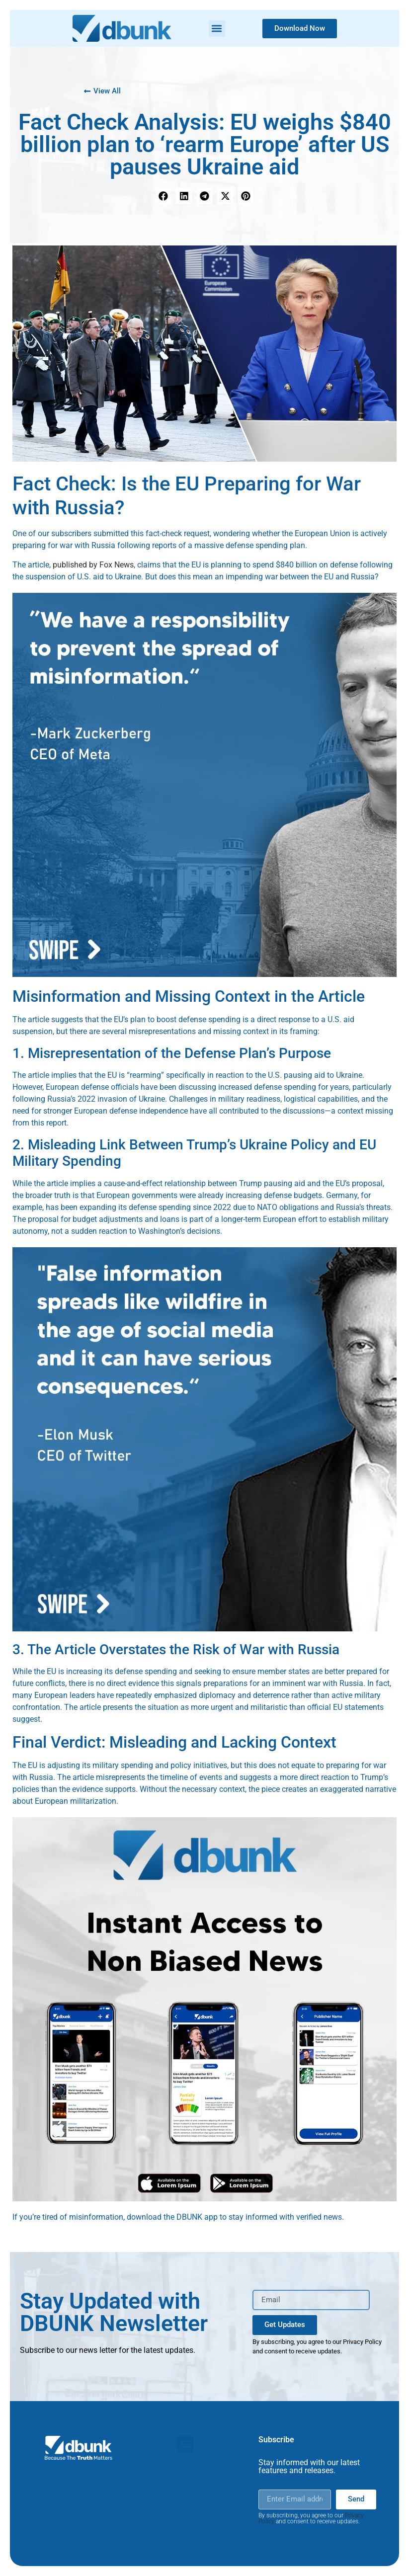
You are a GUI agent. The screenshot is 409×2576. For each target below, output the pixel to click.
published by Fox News (93, 564)
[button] (217, 28)
